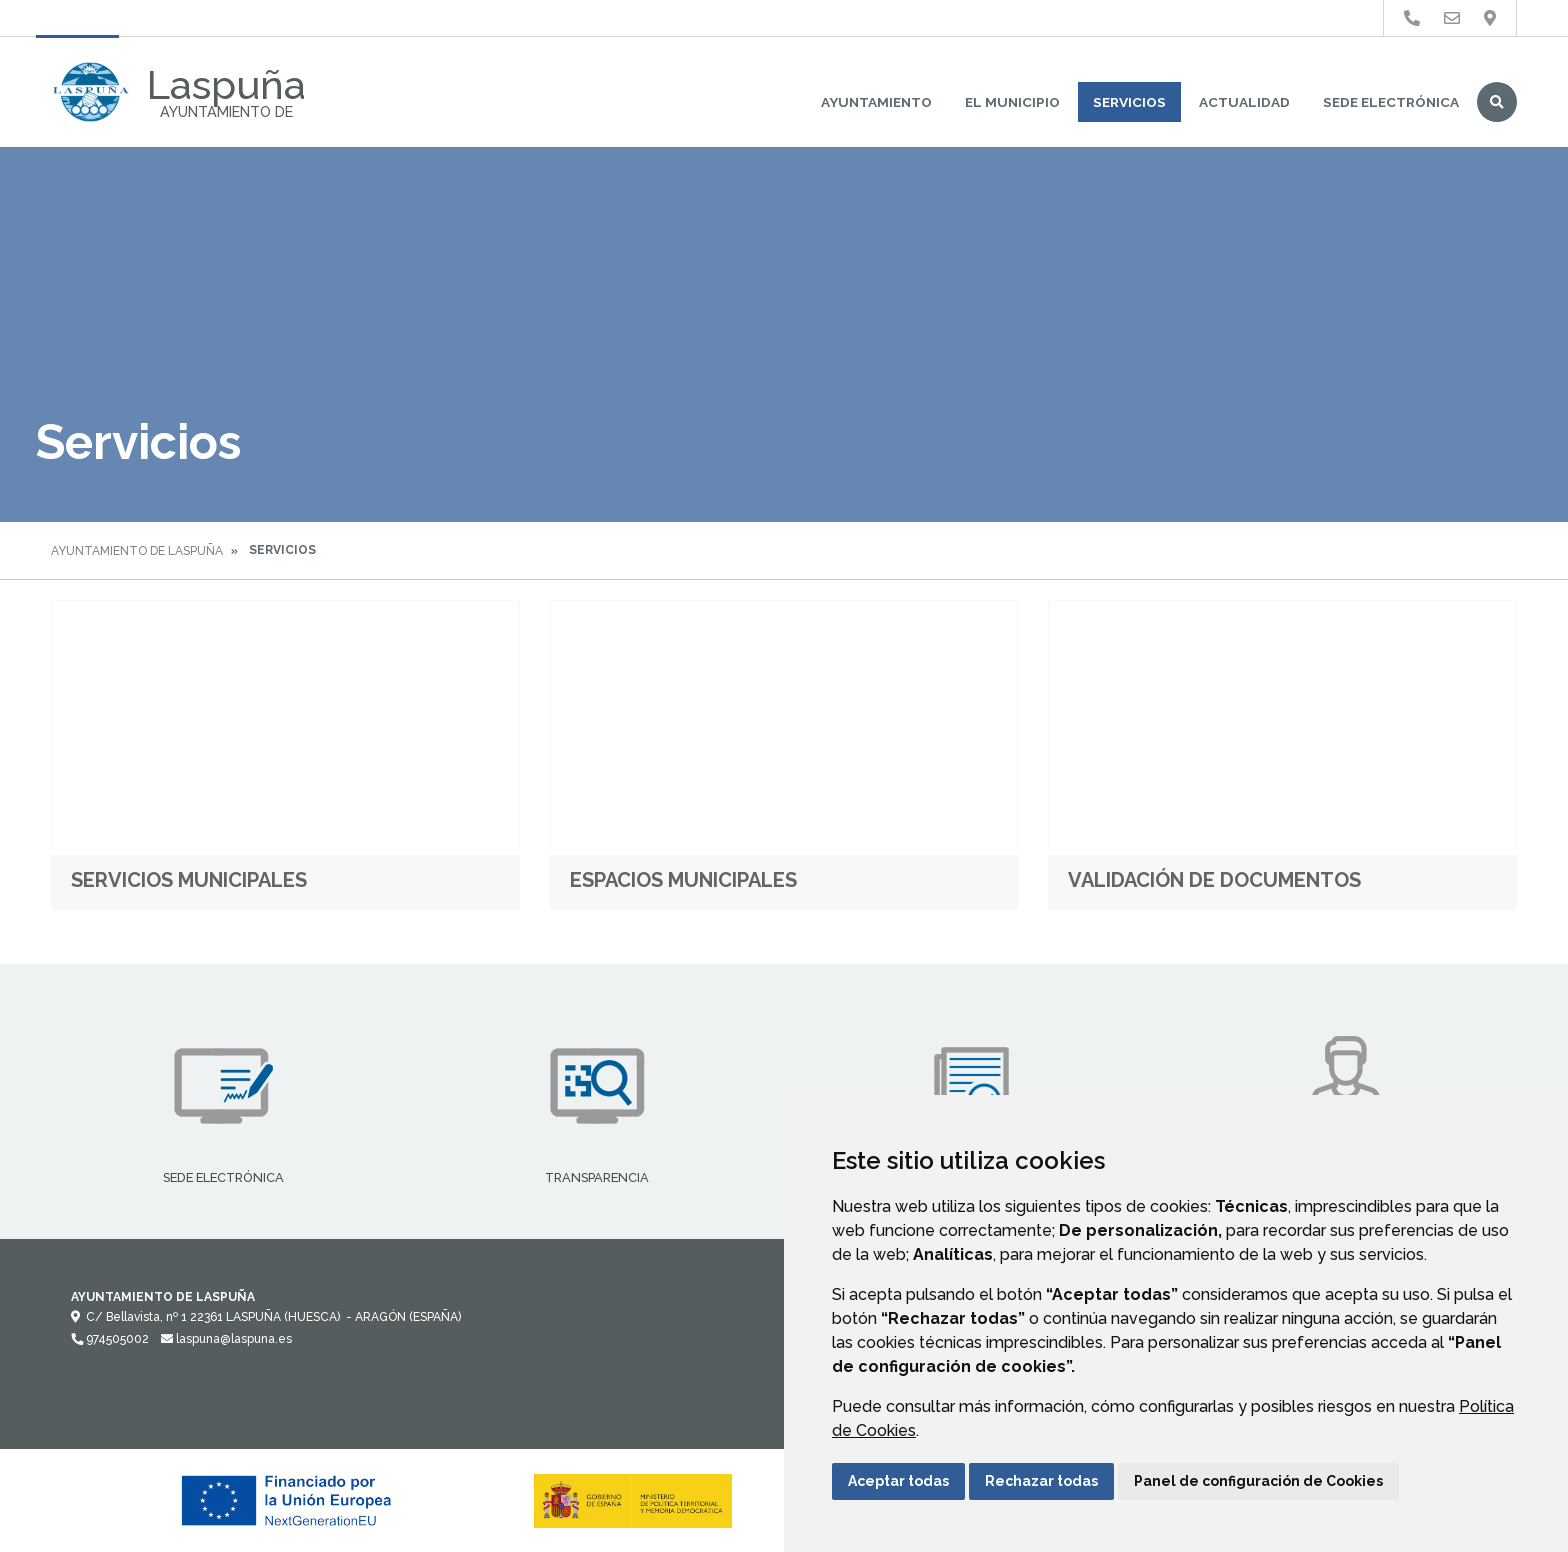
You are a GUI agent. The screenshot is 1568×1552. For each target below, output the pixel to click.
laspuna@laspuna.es (226, 1339)
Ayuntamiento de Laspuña (137, 551)
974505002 (110, 1339)
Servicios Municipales (189, 880)
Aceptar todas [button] (898, 1481)
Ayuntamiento (876, 102)
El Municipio (1012, 102)
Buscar (1497, 102)
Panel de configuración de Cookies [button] (1258, 1481)
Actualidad (1244, 102)
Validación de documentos (1214, 880)
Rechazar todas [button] (1041, 1481)
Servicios (1129, 102)
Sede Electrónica (1391, 102)
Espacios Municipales (683, 880)
